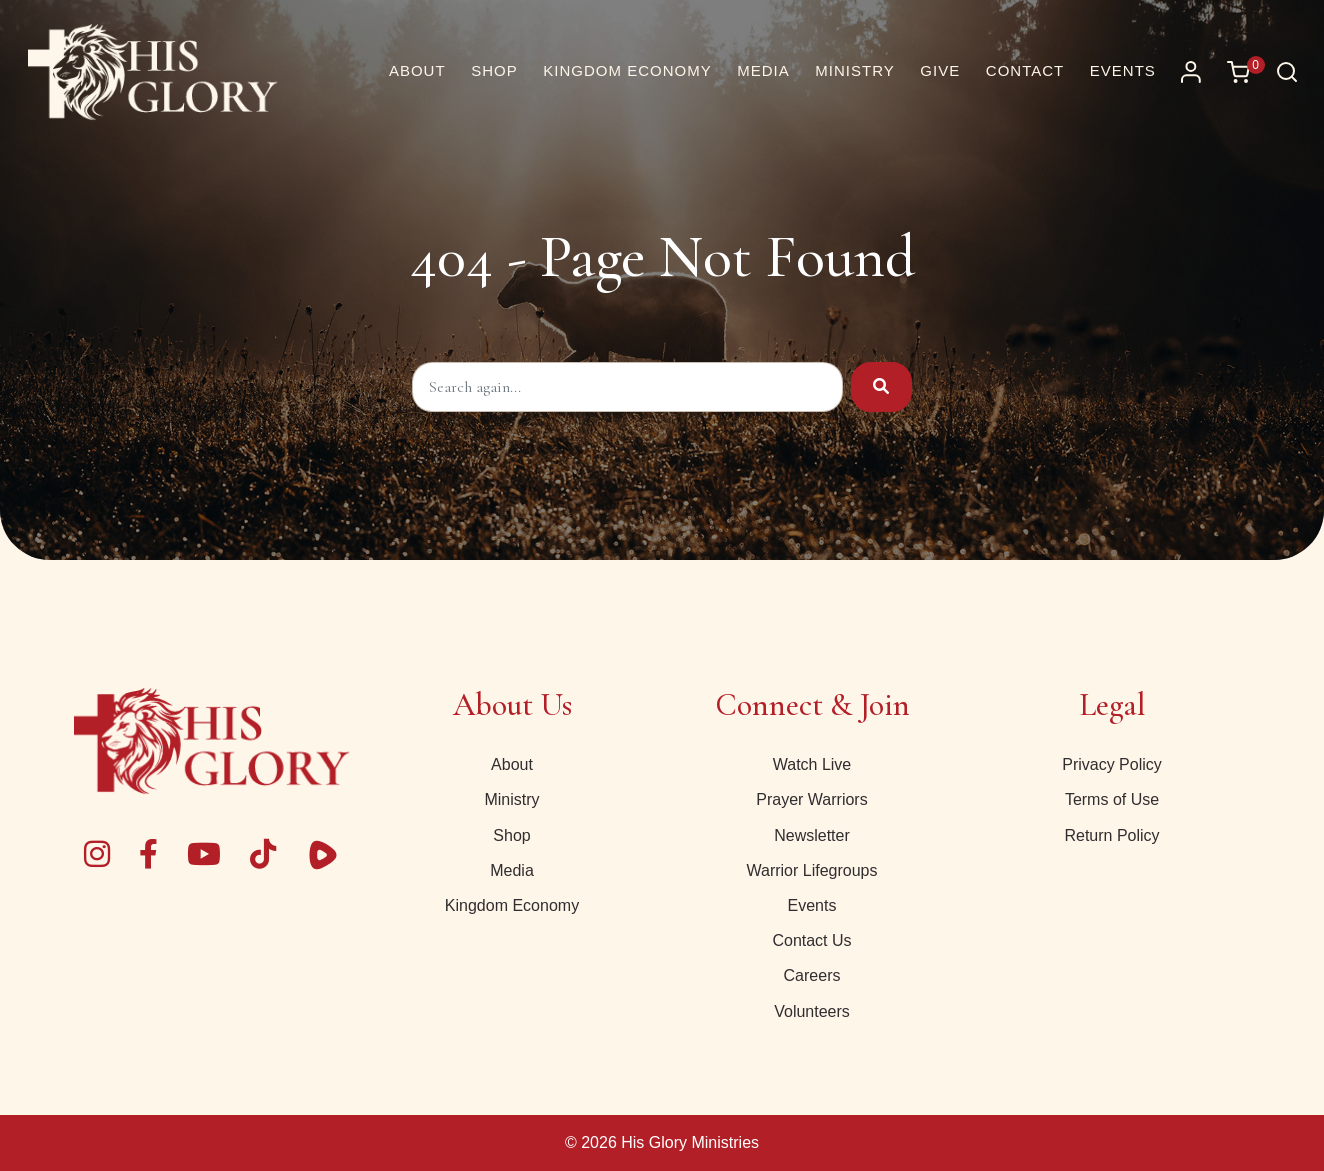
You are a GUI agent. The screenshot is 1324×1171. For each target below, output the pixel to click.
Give (940, 70)
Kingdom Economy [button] (627, 70)
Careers (812, 975)
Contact (1025, 70)
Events (1123, 70)
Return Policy (1111, 835)
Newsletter (812, 835)
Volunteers (812, 1011)
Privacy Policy (1112, 764)
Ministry (511, 799)
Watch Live (812, 764)
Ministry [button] (854, 70)
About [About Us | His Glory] (417, 70)
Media (512, 870)
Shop (511, 835)
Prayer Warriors (811, 799)
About (512, 764)
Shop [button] (494, 70)
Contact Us (811, 940)
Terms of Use (1112, 799)
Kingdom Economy (512, 905)
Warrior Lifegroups (811, 870)
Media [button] (763, 70)
